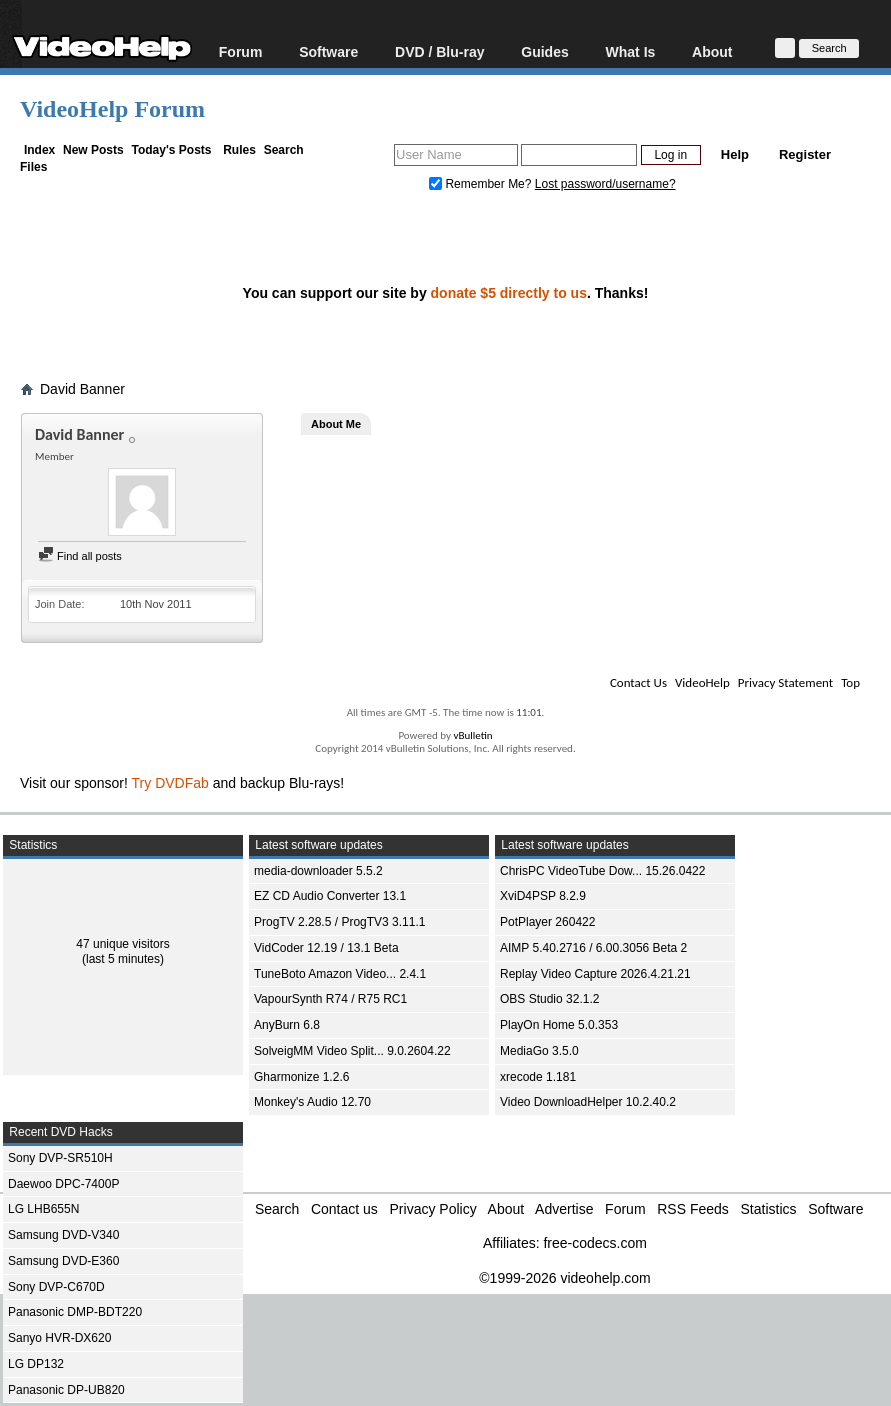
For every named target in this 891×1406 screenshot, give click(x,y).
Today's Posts (171, 150)
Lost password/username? (605, 184)
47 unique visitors (122, 944)
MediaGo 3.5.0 (539, 1051)
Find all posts (80, 556)
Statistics (769, 1209)
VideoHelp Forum (112, 109)
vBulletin (472, 735)
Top (850, 682)
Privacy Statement (785, 682)
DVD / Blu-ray (439, 51)
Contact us (344, 1209)
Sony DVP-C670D (56, 1287)
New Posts (93, 150)
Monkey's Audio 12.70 (312, 1102)
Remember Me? (482, 184)
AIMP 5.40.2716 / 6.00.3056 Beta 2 (593, 948)
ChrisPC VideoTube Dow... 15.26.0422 (602, 871)
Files (33, 167)
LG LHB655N (43, 1209)
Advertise (564, 1209)
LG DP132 (36, 1364)
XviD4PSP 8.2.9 (543, 896)
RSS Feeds (693, 1209)
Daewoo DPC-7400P (63, 1184)
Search (284, 150)
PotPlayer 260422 (547, 922)
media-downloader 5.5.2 (318, 871)
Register (805, 154)
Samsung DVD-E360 (63, 1261)
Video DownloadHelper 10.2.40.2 (588, 1102)
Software (328, 51)
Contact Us (638, 682)
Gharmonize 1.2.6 (301, 1077)
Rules (239, 150)
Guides (544, 51)
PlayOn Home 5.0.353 (559, 1025)
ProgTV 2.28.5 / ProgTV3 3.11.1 (339, 922)
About (712, 51)
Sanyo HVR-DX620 (59, 1338)
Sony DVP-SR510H (60, 1158)
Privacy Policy (433, 1209)
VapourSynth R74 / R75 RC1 (330, 999)
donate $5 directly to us (509, 293)
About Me (336, 424)
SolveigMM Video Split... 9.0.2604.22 (352, 1051)
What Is (631, 51)
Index (39, 150)
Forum (241, 51)
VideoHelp (702, 682)
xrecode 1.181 (538, 1077)
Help (735, 154)
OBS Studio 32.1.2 (549, 999)
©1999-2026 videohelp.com (564, 1278)
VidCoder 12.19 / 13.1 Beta (326, 948)
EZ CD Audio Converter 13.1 (330, 896)
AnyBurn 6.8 (287, 1025)
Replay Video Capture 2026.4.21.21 (595, 974)
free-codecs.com (594, 1243)
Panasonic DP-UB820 (66, 1390)
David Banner (82, 389)
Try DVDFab (170, 783)
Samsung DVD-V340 (63, 1235)
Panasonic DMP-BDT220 (75, 1312)
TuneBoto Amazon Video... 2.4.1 (340, 974)
